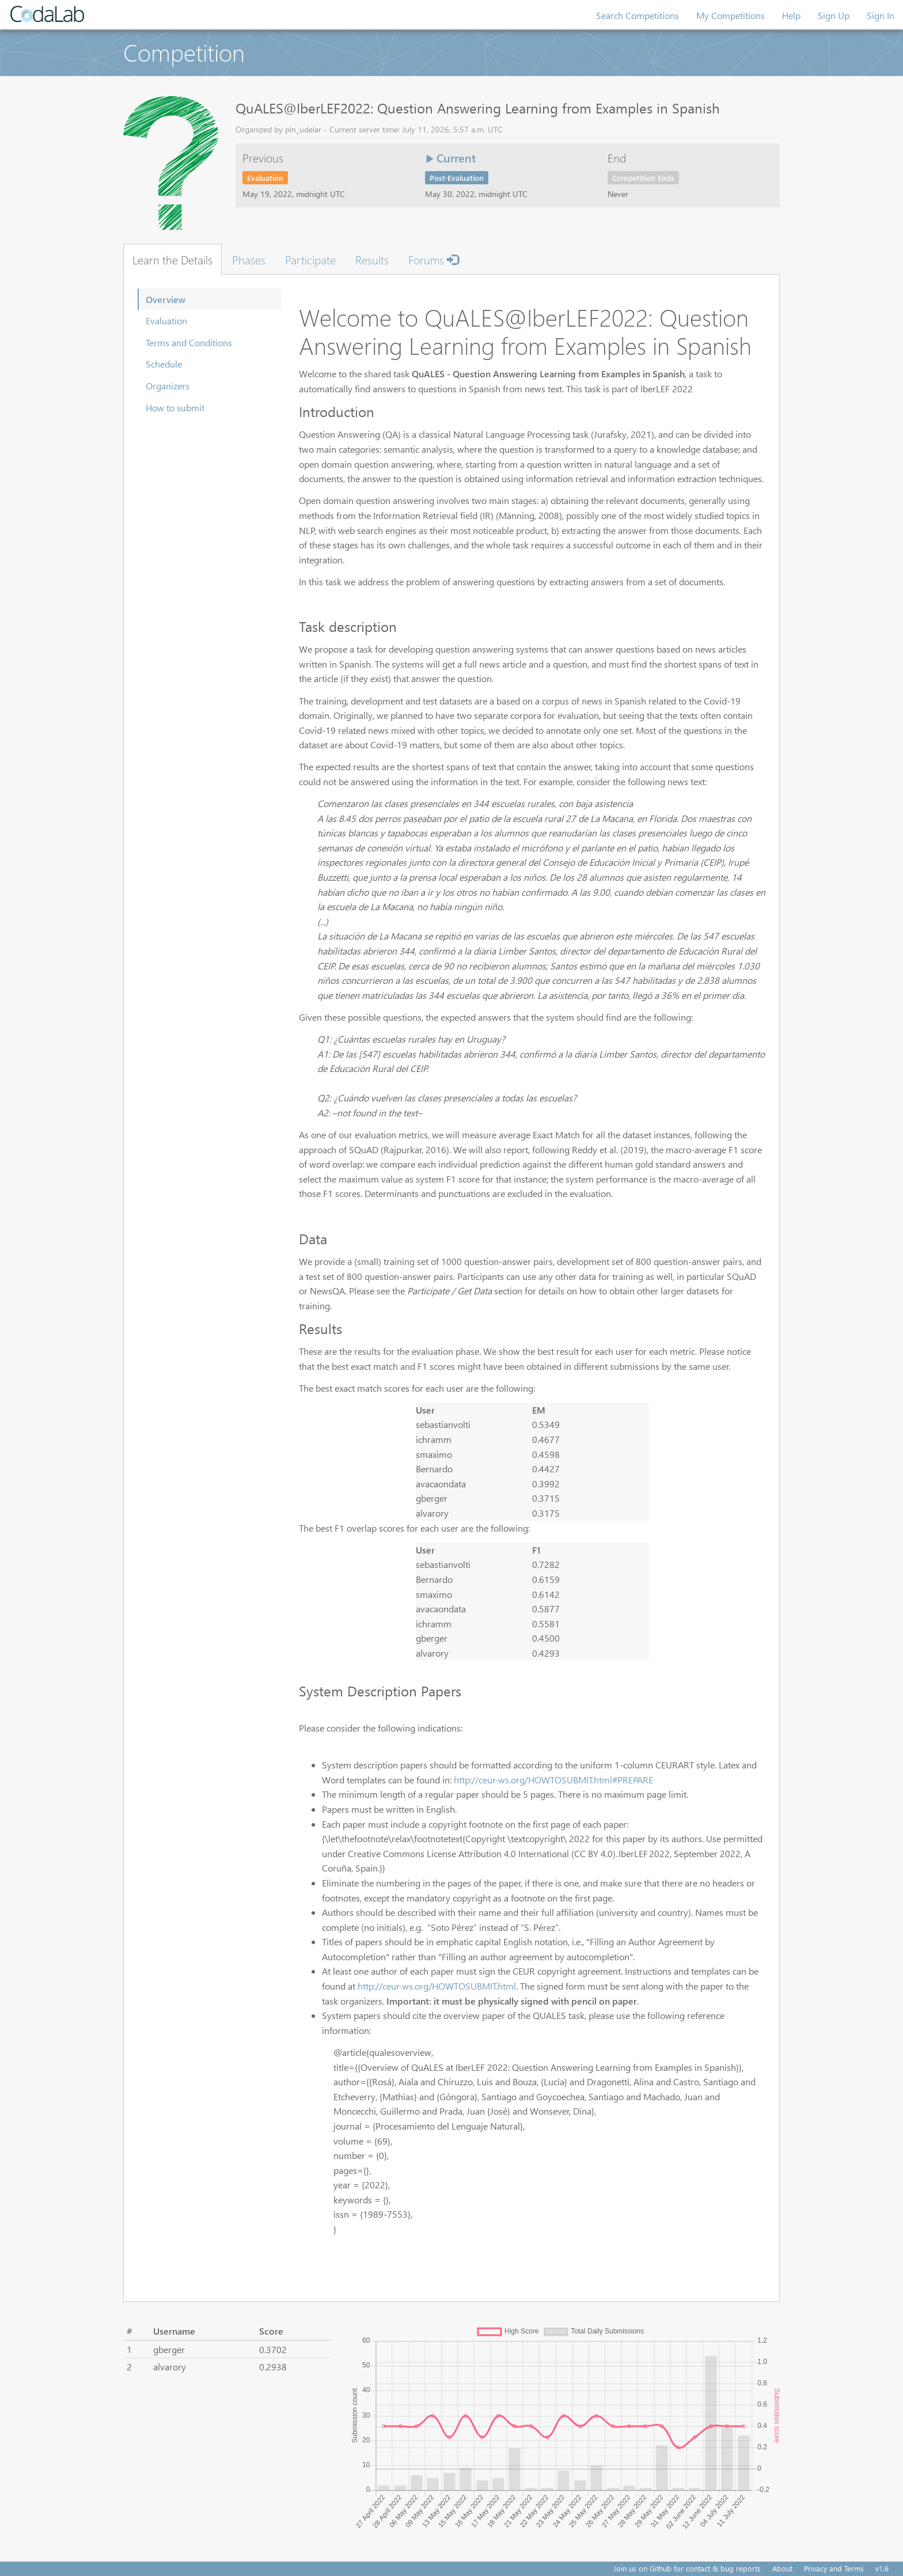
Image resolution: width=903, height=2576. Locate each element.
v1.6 (882, 2568)
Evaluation (166, 321)
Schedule (164, 364)
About (782, 2568)
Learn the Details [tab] (172, 259)
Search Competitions (637, 15)
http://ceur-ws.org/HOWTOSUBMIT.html (437, 1986)
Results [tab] (372, 259)
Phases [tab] (248, 259)
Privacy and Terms (834, 2568)
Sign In (880, 15)
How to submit (175, 407)
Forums (433, 259)
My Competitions (730, 15)
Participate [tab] (310, 259)
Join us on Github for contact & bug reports (687, 2568)
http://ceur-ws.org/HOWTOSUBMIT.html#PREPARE (553, 1780)
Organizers (167, 386)
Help (791, 15)
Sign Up (833, 15)
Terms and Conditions (189, 342)
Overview (165, 299)
